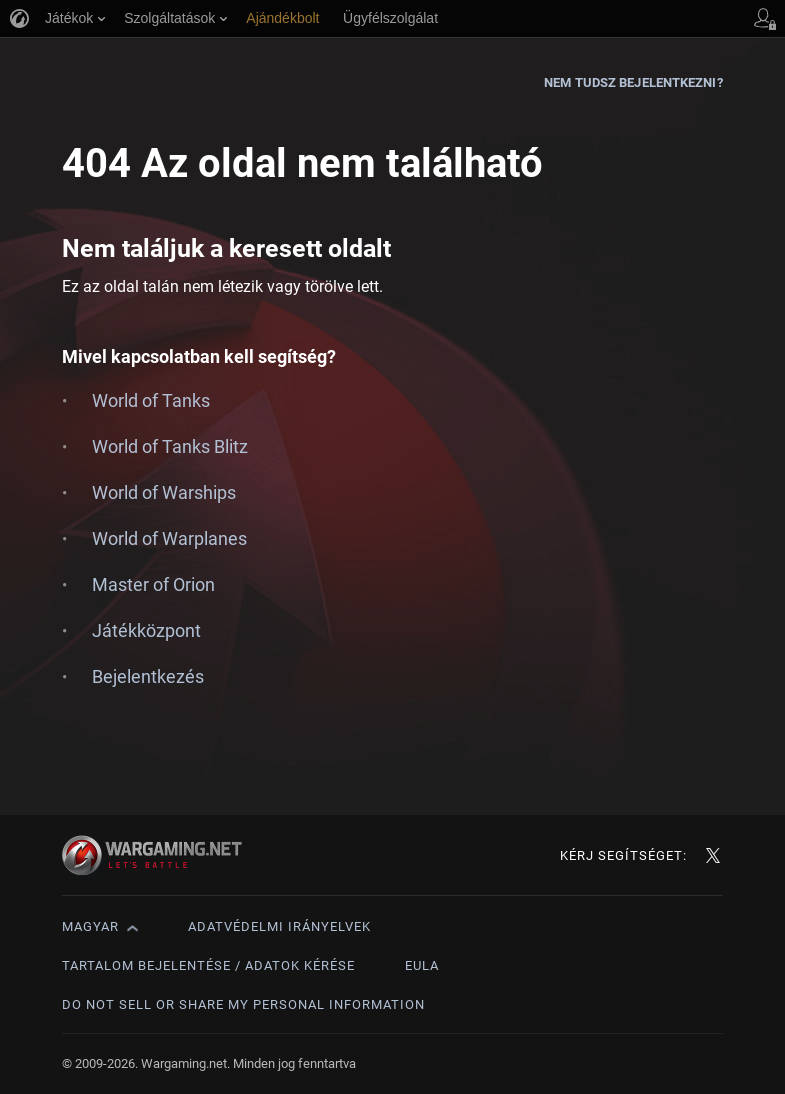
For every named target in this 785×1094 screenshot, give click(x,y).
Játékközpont (146, 630)
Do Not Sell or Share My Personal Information (243, 1004)
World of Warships (164, 492)
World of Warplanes (169, 538)
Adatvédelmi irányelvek (279, 926)
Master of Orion (153, 584)
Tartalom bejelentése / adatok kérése (208, 965)
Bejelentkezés (148, 676)
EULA (422, 965)
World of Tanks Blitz (170, 446)
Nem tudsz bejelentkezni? (633, 82)
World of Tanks (151, 400)
